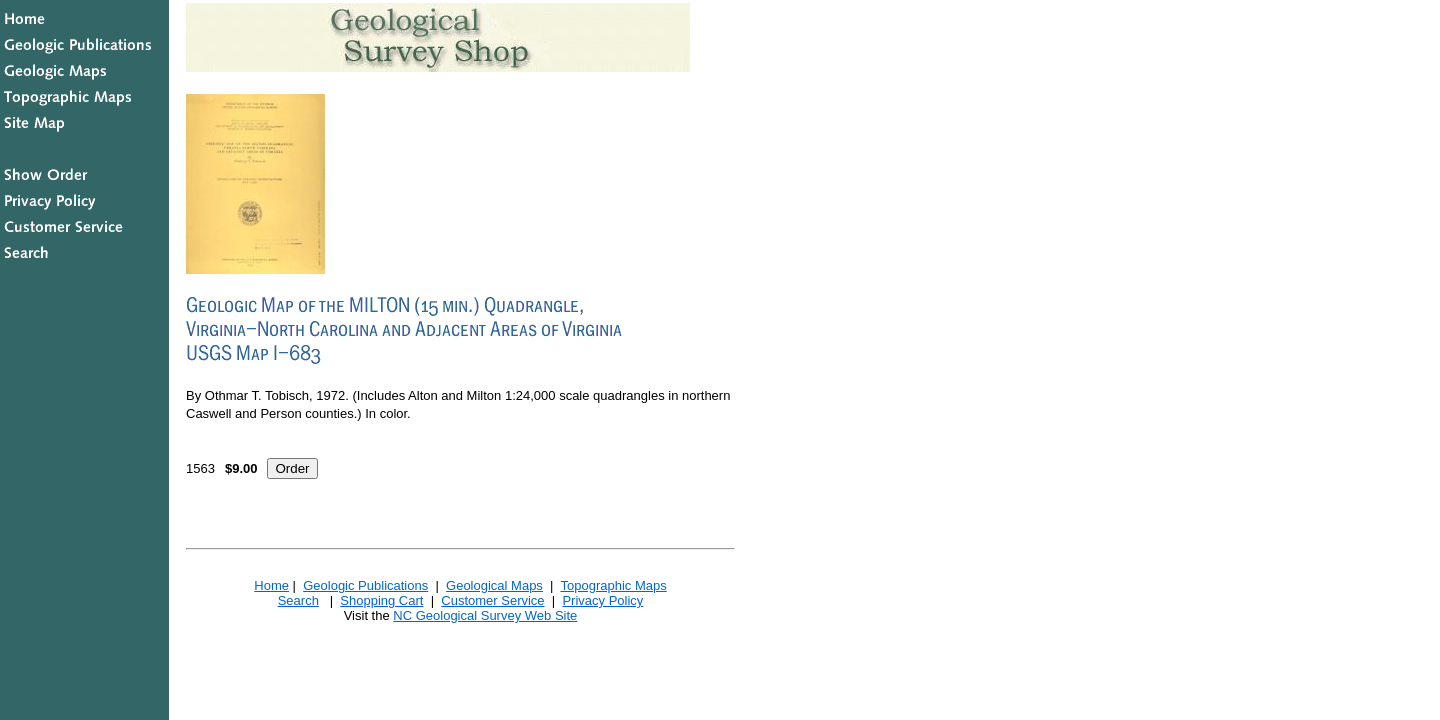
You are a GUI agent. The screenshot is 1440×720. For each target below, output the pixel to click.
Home (271, 585)
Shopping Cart (381, 600)
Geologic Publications (365, 585)
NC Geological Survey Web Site (485, 615)
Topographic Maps (613, 585)
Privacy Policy (602, 600)
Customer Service (492, 600)
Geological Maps (494, 585)
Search (298, 600)
